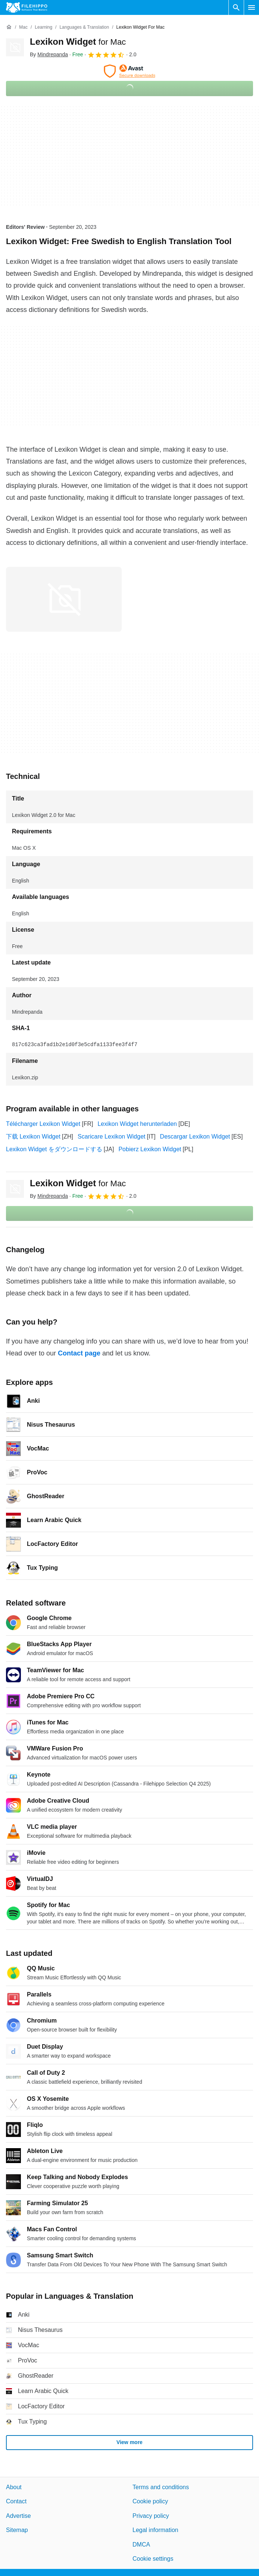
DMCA (141, 2544)
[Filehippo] (26, 7)
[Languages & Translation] (84, 27)
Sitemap (17, 2530)
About (14, 2487)
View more (129, 2442)
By (49, 54)
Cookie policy (150, 2501)
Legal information (155, 2530)
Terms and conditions (160, 2487)
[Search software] (236, 7)
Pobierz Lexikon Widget (149, 1149)
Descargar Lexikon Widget (195, 1136)
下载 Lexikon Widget (33, 1136)
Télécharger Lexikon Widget (43, 1124)
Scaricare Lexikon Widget (111, 1136)
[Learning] (43, 27)
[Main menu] (251, 7)
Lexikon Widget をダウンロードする (54, 1149)
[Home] (9, 27)
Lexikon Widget (78, 42)
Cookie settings (152, 2559)
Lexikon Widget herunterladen (137, 1124)
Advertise (18, 2515)
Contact (16, 2501)
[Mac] (23, 27)
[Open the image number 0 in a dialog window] (64, 599)
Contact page (79, 1353)
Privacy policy (150, 2515)
